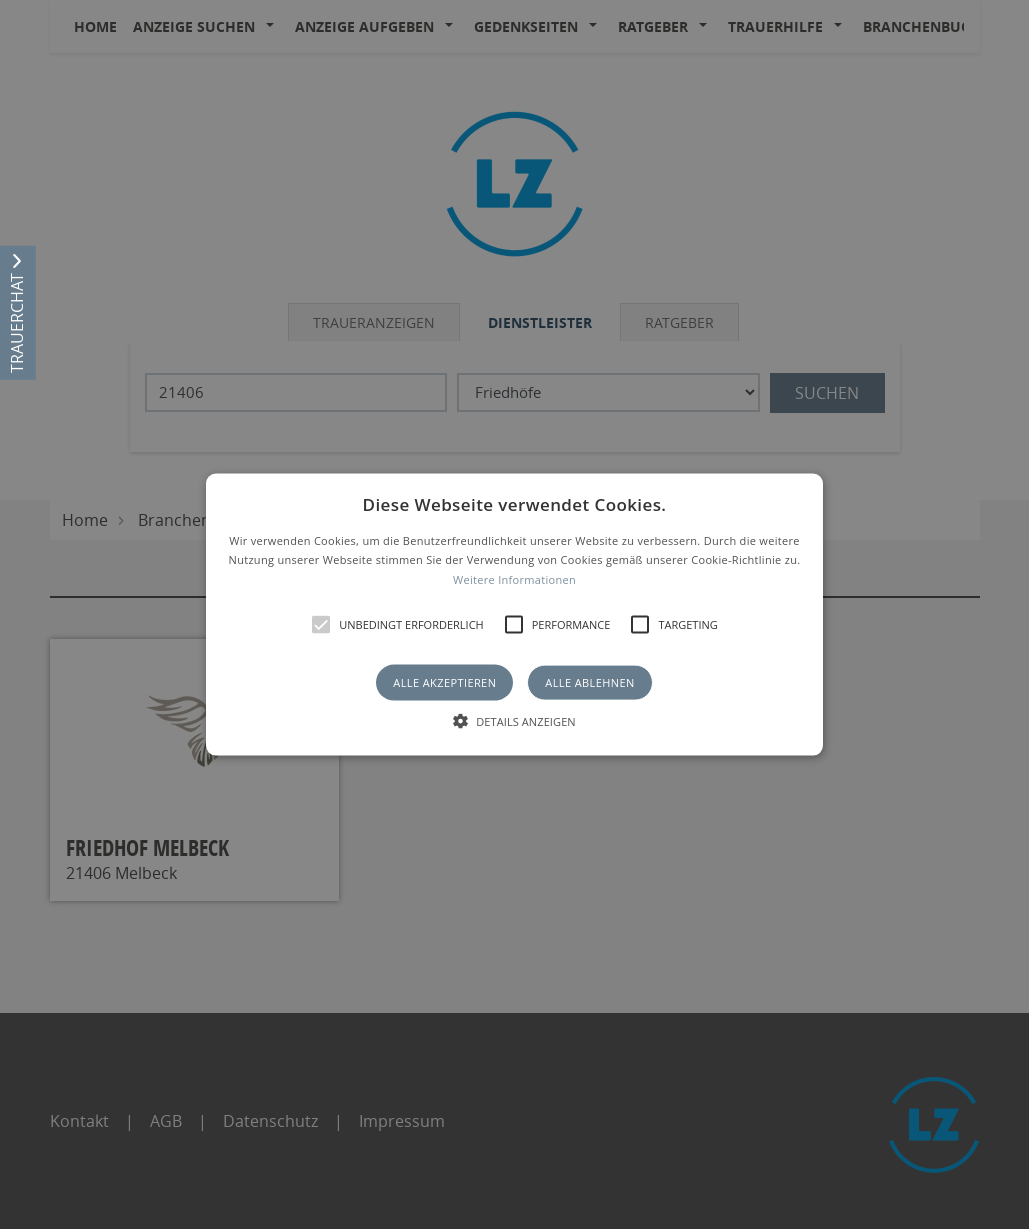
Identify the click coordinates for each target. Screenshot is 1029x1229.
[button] (514, 614)
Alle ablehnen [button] (589, 682)
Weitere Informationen (514, 579)
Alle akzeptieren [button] (444, 682)
